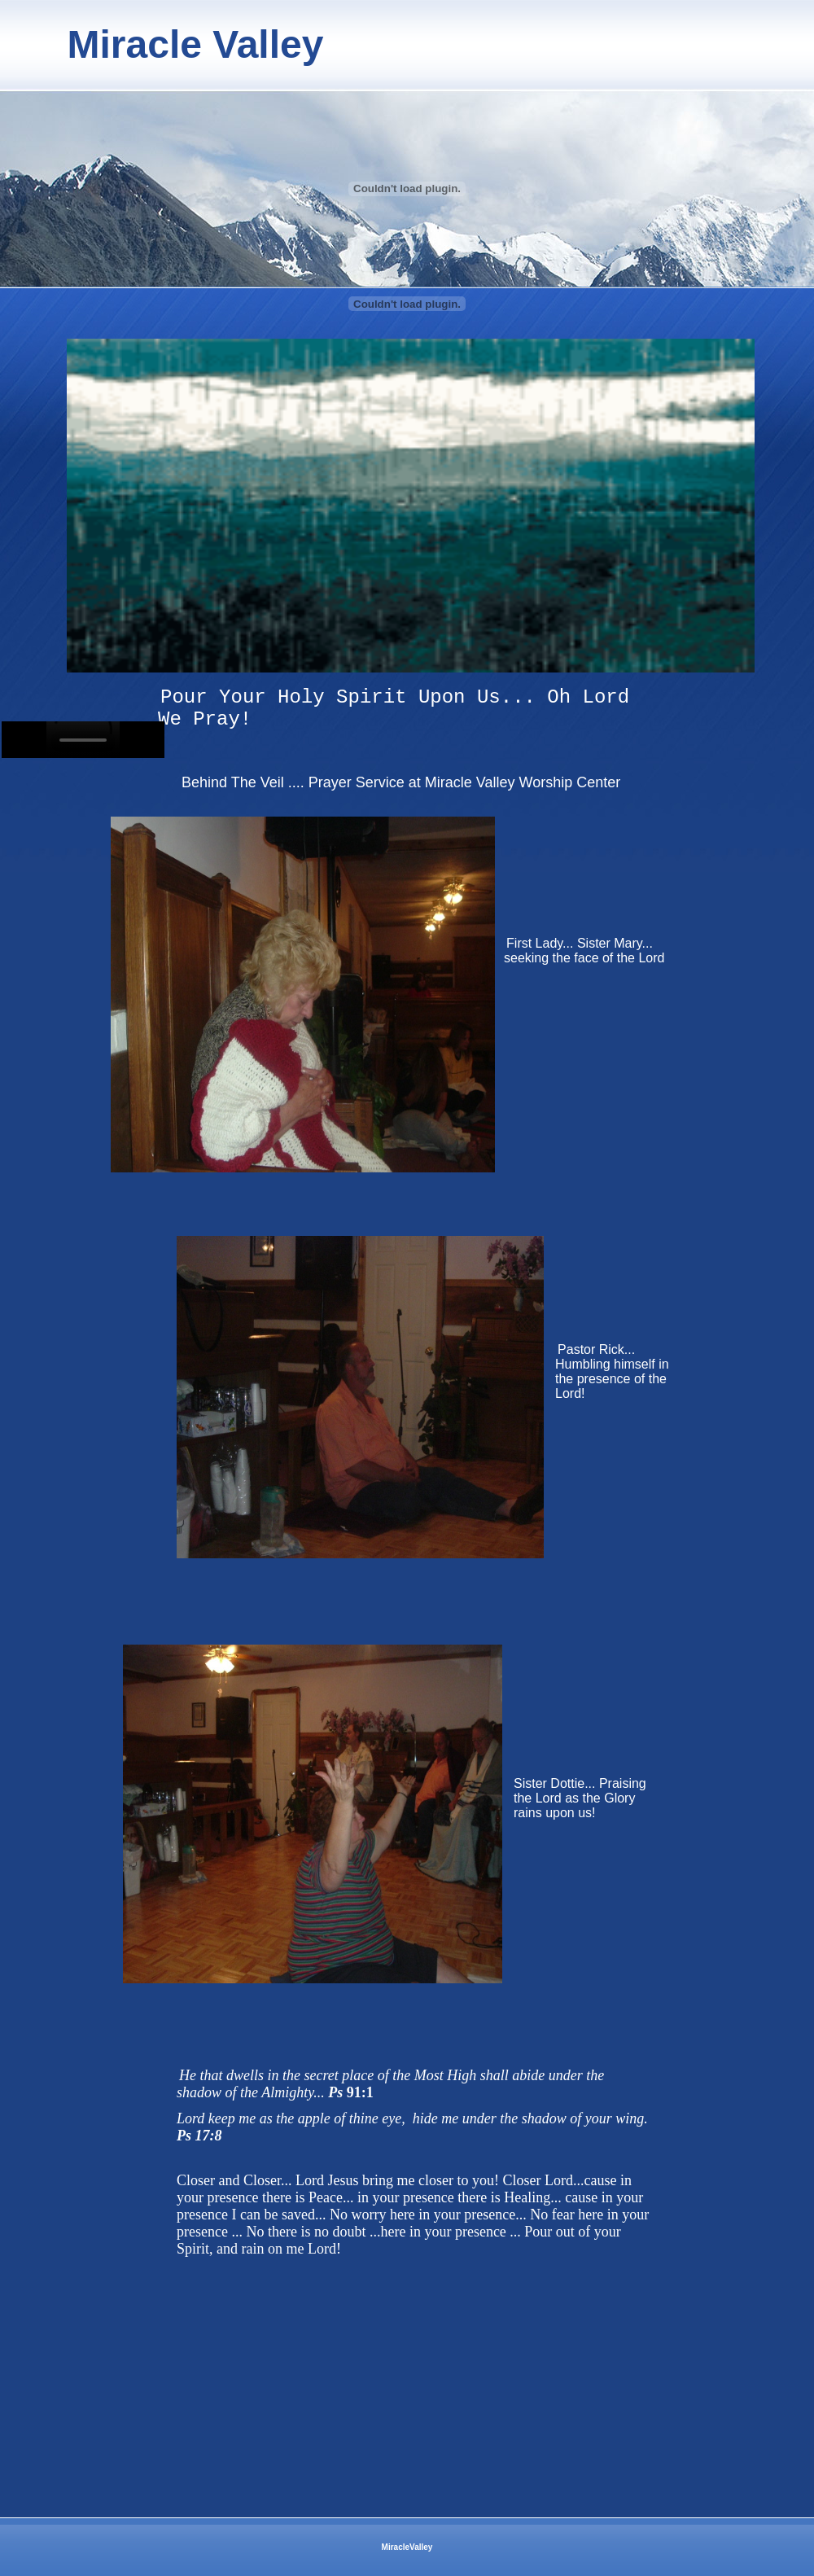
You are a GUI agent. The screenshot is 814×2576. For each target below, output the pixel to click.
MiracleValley (407, 2547)
